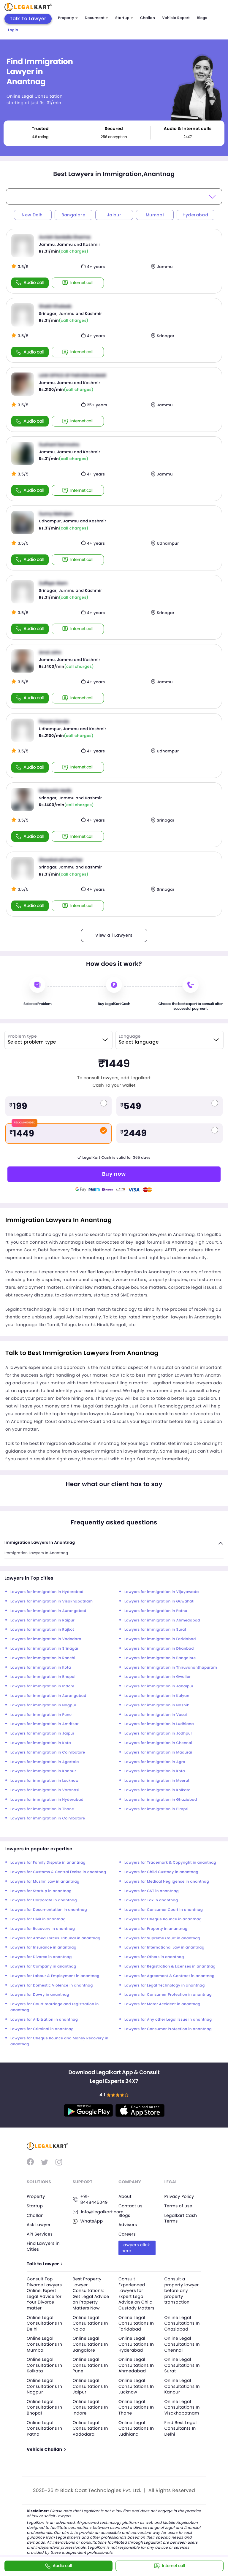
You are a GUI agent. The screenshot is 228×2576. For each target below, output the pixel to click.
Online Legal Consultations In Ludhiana (136, 2428)
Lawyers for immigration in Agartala (44, 1762)
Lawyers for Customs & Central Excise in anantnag (58, 1872)
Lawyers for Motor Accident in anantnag (162, 2004)
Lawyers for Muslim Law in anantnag (45, 1881)
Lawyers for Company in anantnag (43, 1966)
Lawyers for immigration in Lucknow (44, 1780)
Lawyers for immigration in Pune (41, 1714)
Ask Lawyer (38, 2225)
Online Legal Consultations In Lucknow (136, 2386)
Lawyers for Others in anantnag (154, 1957)
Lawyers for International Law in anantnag (164, 1947)
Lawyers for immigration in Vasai (155, 1714)
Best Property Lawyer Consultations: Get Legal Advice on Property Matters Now (91, 2293)
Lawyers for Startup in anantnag (41, 1891)
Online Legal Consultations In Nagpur (44, 2386)
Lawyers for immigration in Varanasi (44, 1790)
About (125, 2196)
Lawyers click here (135, 2248)
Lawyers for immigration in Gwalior (157, 1676)
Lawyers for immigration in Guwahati (159, 1601)
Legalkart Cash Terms (180, 2218)
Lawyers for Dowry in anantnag (39, 1994)
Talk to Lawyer (44, 2264)
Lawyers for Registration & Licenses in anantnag (170, 1966)
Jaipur (114, 215)
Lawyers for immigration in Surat (155, 1629)
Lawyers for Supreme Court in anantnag (162, 1938)
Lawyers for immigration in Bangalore (160, 1658)
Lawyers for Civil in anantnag (38, 1919)
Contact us (130, 2206)
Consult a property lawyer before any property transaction (181, 2290)
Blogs (202, 17)
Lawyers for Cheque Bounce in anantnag (163, 1919)
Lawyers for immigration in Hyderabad (46, 1591)
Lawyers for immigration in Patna (155, 1610)
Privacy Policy (179, 2196)
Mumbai (155, 215)
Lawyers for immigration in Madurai (158, 1752)
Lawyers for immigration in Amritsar (44, 1724)
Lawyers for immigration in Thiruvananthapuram (170, 1667)
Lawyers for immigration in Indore (42, 1686)
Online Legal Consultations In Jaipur (90, 2386)
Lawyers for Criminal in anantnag (42, 2029)
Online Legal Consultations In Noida (90, 2323)
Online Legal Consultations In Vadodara (90, 2428)
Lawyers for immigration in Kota (40, 1667)
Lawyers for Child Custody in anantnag (161, 1872)
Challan (147, 17)
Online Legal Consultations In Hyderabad (136, 2344)
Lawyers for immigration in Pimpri (156, 1809)
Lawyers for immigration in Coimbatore (47, 1752)
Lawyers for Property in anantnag (156, 1928)
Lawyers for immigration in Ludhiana (159, 1724)
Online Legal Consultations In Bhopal (44, 2407)
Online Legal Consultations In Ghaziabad (182, 2323)
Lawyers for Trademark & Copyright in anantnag (170, 1862)
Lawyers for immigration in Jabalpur (159, 1686)
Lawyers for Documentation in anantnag (48, 1909)
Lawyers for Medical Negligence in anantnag (166, 1881)
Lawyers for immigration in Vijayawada (161, 1591)
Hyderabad (195, 215)
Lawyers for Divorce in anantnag (41, 1957)
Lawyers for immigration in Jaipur (42, 1733)
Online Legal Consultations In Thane (136, 2407)
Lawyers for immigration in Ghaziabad (160, 1799)
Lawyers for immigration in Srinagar (44, 1648)
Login (13, 30)
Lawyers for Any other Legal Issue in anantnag (168, 2019)
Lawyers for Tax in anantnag (151, 1900)
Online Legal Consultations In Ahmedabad (136, 2365)
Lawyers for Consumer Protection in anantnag (168, 1994)
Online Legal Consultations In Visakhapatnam (182, 2407)
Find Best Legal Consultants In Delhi (180, 2428)
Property (68, 17)
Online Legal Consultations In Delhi (44, 2323)
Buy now (114, 1173)
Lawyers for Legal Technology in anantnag (164, 1985)
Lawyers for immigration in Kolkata (157, 1790)
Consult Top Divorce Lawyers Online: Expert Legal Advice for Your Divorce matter (44, 2293)
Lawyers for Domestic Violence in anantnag (51, 1985)
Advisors (127, 2225)
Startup (124, 17)
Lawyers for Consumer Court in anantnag (163, 1909)
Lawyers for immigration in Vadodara (45, 1639)
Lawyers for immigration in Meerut (156, 1780)
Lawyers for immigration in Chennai (158, 1743)
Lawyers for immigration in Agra (154, 1762)
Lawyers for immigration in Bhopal (42, 1676)
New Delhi (33, 215)
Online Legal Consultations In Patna (44, 2428)
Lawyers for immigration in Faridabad (160, 1639)
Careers (127, 2234)
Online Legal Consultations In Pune (90, 2365)
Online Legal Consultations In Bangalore (90, 2344)
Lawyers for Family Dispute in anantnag (48, 1862)
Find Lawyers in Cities (43, 2246)
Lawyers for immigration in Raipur (42, 1620)
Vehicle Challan (46, 2449)
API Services (40, 2234)
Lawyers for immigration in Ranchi (42, 1658)
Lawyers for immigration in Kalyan (156, 1695)
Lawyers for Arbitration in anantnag (44, 2019)
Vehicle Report (176, 17)
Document (96, 17)
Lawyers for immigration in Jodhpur (158, 1733)
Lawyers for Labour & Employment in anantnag (54, 1976)
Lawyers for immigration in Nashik (156, 1705)
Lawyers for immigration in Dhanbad (159, 1648)
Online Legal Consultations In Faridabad (136, 2323)
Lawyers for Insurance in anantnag (43, 1947)
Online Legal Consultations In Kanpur (182, 2386)
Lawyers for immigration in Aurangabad (48, 1610)
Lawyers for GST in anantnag (151, 1891)
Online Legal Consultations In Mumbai (44, 2344)
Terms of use (178, 2206)
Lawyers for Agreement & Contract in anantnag (169, 1976)
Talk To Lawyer (28, 18)
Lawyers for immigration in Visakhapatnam (51, 1601)
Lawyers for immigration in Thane (42, 1809)
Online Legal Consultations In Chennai (182, 2344)
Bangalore (73, 215)
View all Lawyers (113, 935)
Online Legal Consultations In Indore (90, 2407)
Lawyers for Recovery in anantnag (42, 1928)
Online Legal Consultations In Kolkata (44, 2365)
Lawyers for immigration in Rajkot (42, 1629)
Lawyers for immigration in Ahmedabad (162, 1620)
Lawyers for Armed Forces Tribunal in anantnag (55, 1938)
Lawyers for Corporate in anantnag (43, 1900)
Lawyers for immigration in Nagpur (43, 1705)
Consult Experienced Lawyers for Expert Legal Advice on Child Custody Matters (136, 2293)
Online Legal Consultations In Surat (182, 2365)
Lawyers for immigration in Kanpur (43, 1771)
